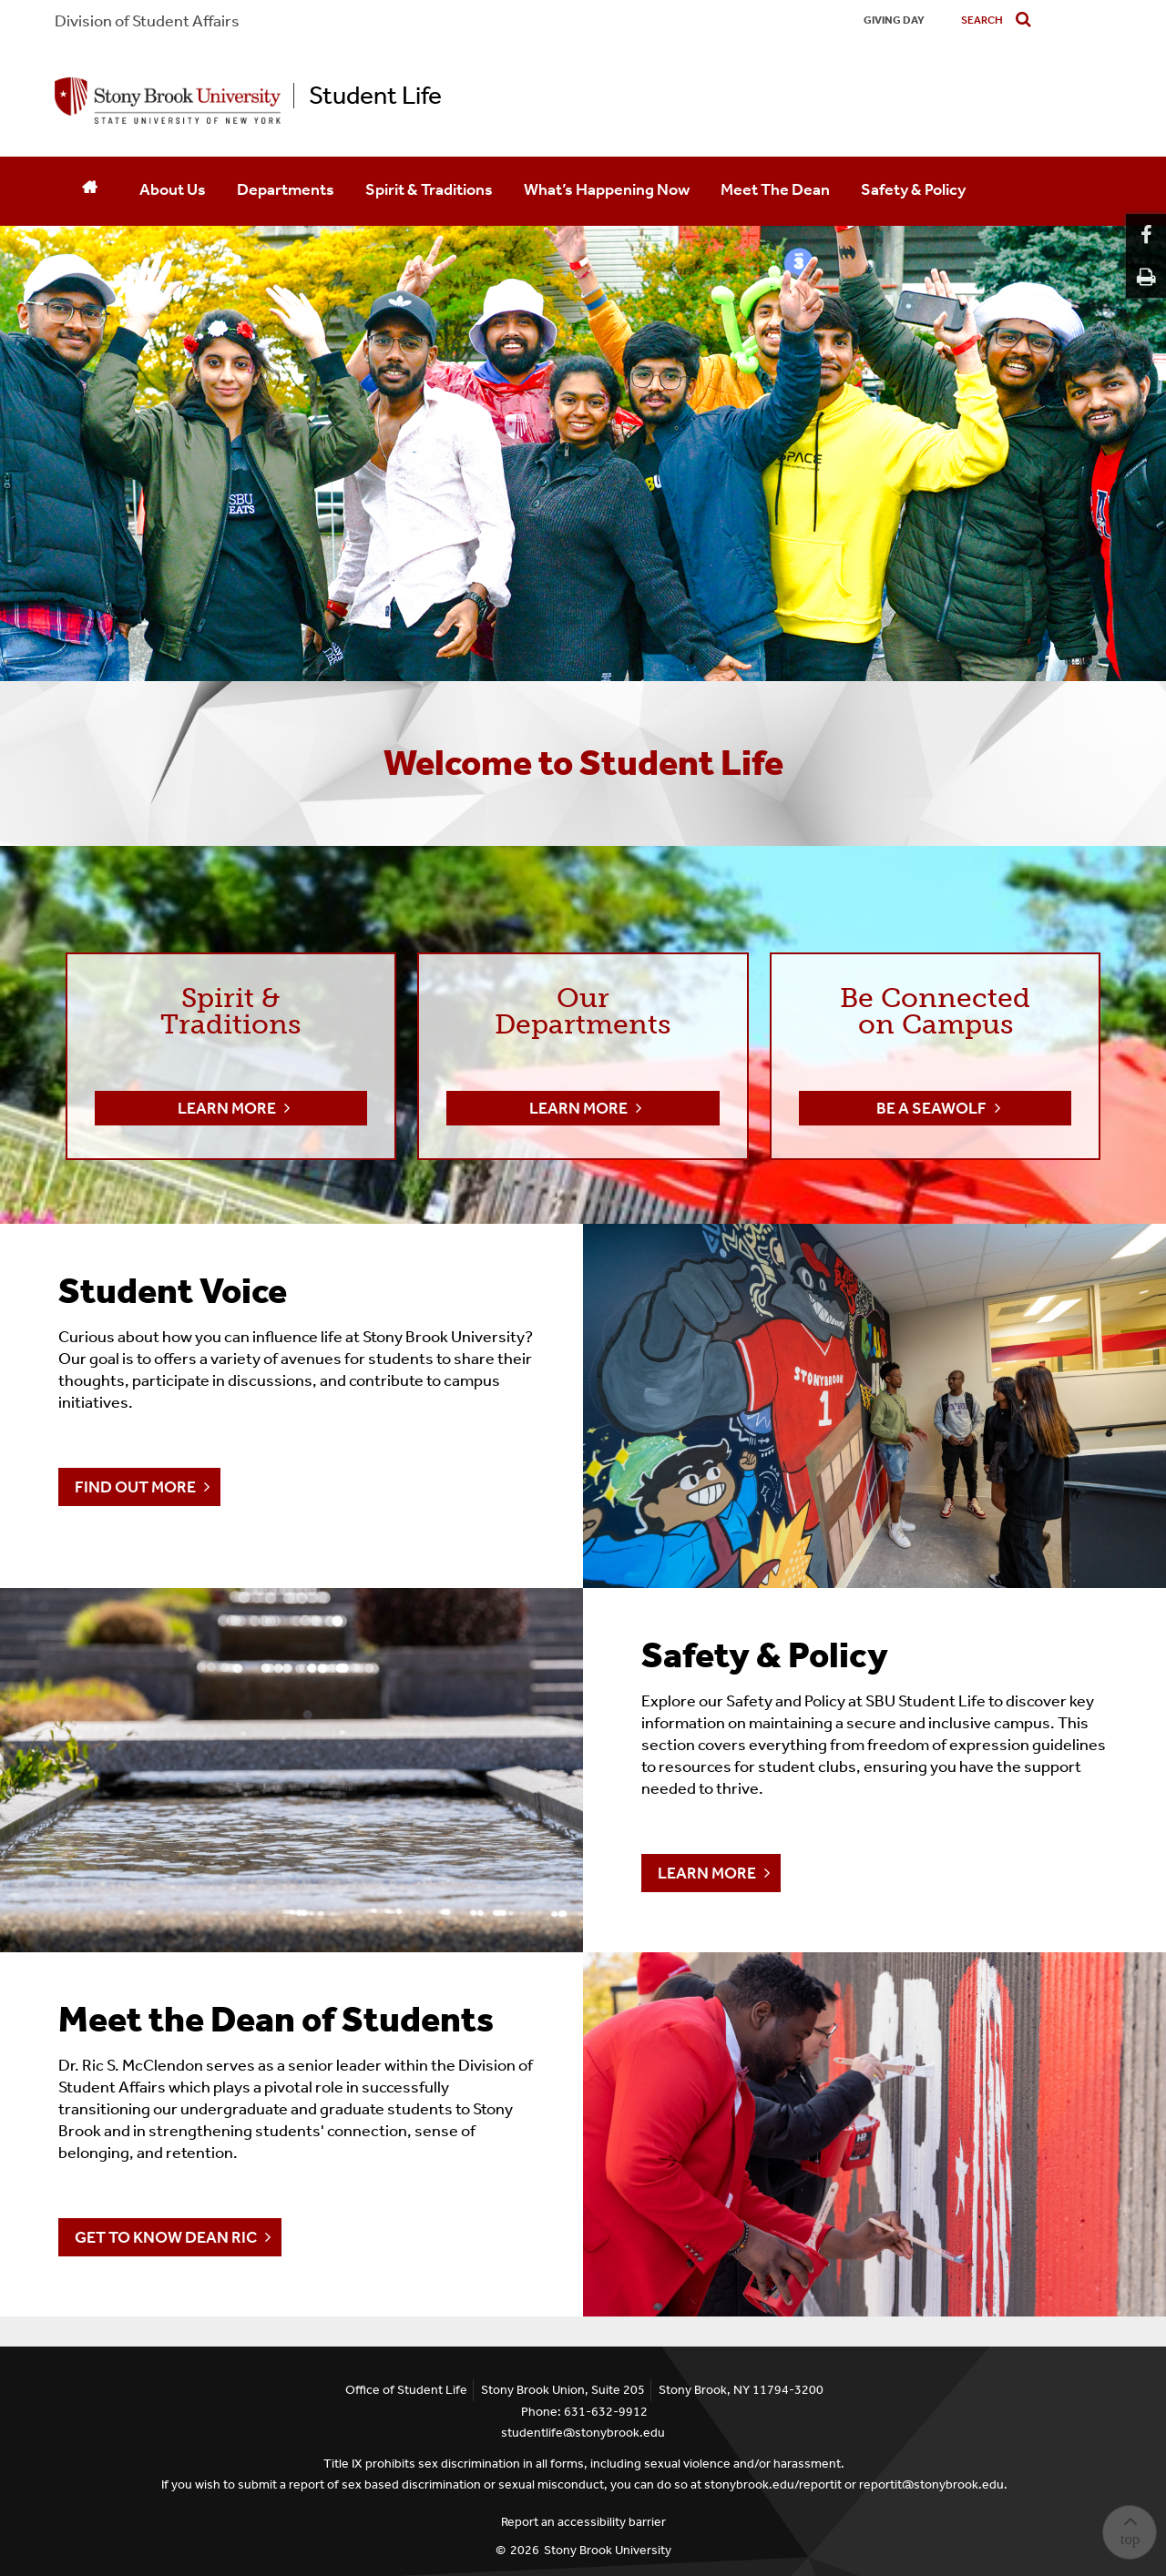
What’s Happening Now (607, 189)
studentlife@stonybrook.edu (583, 2432)
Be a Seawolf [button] (931, 1108)
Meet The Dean (775, 189)
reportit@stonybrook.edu (931, 2484)
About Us (172, 189)
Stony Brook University (607, 2550)
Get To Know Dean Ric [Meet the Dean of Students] (166, 2237)
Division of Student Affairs (147, 21)
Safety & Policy (913, 189)
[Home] (89, 191)
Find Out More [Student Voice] (135, 1487)
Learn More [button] (227, 1108)
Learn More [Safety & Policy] (707, 1873)
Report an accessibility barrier (583, 2522)
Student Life (375, 95)
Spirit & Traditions (429, 189)
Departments (285, 189)
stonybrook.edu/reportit (773, 2484)
